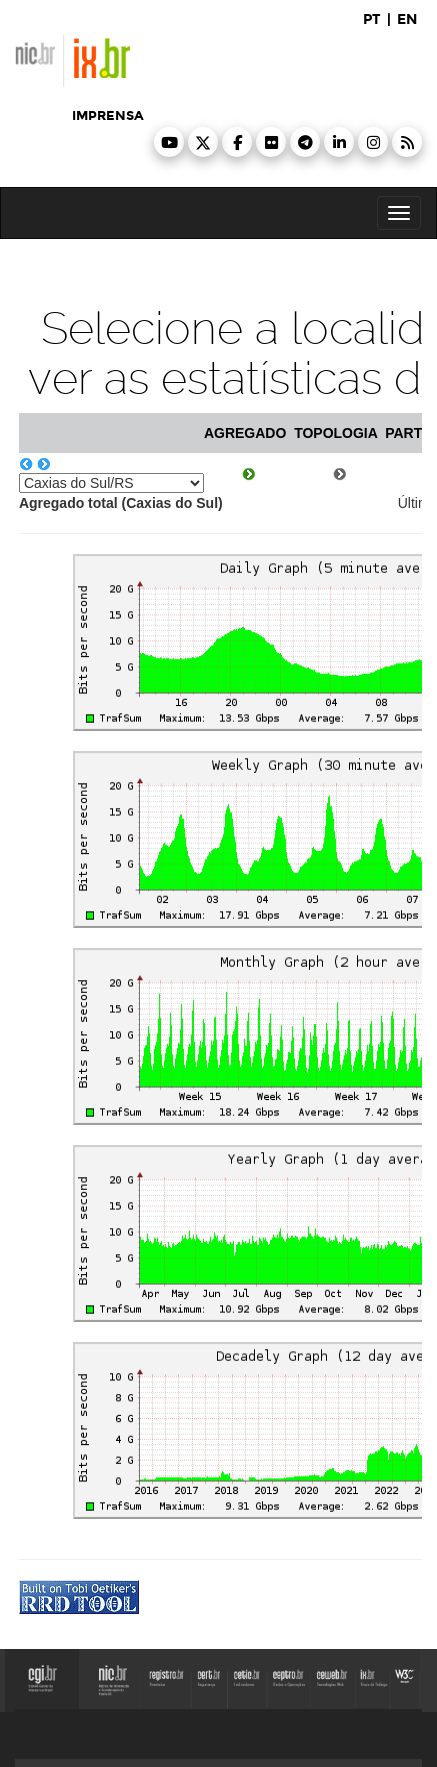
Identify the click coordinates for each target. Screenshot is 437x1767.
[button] (169, 142)
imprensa (108, 116)
